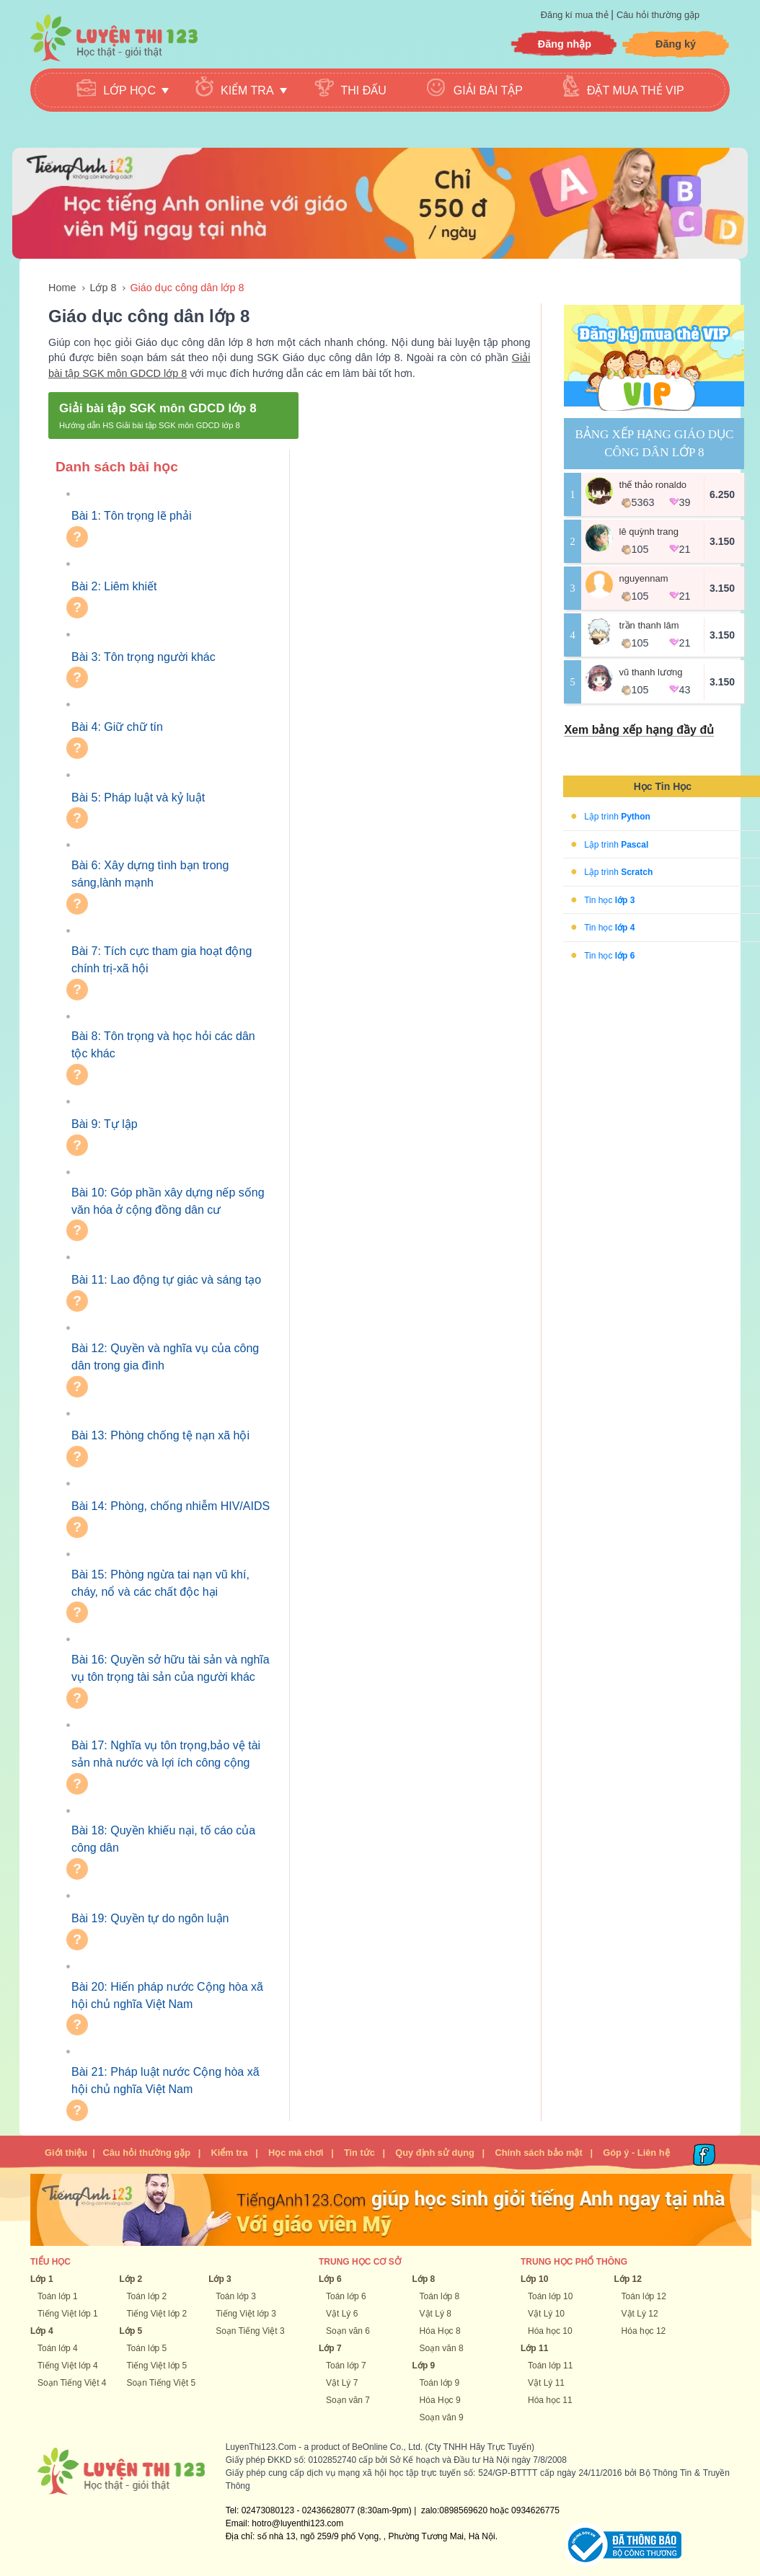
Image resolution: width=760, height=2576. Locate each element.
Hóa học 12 (644, 2331)
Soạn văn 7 (348, 2400)
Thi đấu (363, 90)
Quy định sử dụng (434, 2152)
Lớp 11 (534, 2348)
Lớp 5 (131, 2331)
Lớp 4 (41, 2331)
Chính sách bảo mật (538, 2152)
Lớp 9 (424, 2365)
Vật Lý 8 (435, 2314)
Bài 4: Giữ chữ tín (117, 727)
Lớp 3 (219, 2279)
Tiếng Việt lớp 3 (246, 2314)
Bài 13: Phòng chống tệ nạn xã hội (160, 1435)
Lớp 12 (628, 2279)
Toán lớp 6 (346, 2296)
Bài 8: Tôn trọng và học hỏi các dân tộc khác (163, 1045)
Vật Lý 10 (546, 2314)
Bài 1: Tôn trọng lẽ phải (131, 516)
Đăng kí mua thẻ (576, 14)
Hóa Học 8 (440, 2331)
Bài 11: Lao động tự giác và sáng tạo (166, 1280)
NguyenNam (643, 578)
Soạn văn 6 (348, 2331)
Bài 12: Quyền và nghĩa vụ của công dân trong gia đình (165, 1357)
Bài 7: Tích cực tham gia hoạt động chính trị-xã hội (161, 959)
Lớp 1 (41, 2279)
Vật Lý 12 (640, 2314)
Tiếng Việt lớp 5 (157, 2365)
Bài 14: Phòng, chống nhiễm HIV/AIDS (170, 1506)
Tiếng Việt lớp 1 (67, 2314)
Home (62, 287)
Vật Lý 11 (546, 2383)
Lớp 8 (102, 287)
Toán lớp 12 (644, 2296)
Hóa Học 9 (440, 2400)
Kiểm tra (229, 2152)
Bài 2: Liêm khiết (113, 586)
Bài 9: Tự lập (104, 1124)
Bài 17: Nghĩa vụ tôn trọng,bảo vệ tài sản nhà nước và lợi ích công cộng (165, 1754)
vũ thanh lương (651, 672)
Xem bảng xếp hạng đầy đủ (639, 730)
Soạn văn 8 (442, 2348)
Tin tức (359, 2152)
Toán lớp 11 (550, 2365)
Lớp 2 (131, 2279)
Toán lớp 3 (236, 2296)
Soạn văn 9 (442, 2417)
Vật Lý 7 (342, 2383)
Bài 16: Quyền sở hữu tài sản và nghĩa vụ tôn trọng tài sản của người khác (170, 1668)
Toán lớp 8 (440, 2296)
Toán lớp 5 (147, 2348)
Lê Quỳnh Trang (649, 531)
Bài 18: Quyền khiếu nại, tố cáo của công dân (163, 1839)
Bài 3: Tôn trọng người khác (143, 657)
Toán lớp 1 (57, 2296)
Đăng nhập (564, 44)
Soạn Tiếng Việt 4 (72, 2383)
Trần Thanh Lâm (649, 625)
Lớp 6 (330, 2279)
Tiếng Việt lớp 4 (67, 2365)
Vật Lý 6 (342, 2314)
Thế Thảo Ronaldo (653, 484)
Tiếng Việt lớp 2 (157, 2314)
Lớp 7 (330, 2348)
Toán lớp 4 (57, 2348)
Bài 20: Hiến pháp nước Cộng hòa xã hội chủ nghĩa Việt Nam (167, 1995)
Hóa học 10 (550, 2331)
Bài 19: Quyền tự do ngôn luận (150, 1918)
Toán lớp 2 (147, 2296)
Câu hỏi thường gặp (658, 14)
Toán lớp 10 (550, 2296)
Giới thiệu (66, 2152)
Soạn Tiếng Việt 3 (250, 2331)
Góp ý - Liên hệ (636, 2152)
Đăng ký (675, 44)
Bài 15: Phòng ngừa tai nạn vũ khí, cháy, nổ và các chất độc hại (160, 1583)
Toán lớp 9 (440, 2383)
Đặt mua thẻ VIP (635, 90)
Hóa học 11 (550, 2400)
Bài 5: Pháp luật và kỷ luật (138, 797)
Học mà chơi (295, 2152)
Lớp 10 (534, 2279)
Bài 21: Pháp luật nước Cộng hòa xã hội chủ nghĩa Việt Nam (165, 2080)
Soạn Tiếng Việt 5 (161, 2383)
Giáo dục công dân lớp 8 (187, 287)
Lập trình (617, 817)
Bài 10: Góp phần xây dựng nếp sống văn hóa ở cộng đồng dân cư (168, 1201)
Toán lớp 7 (346, 2365)
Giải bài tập (488, 90)
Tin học (609, 899)
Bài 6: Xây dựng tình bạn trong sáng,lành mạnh (150, 874)
